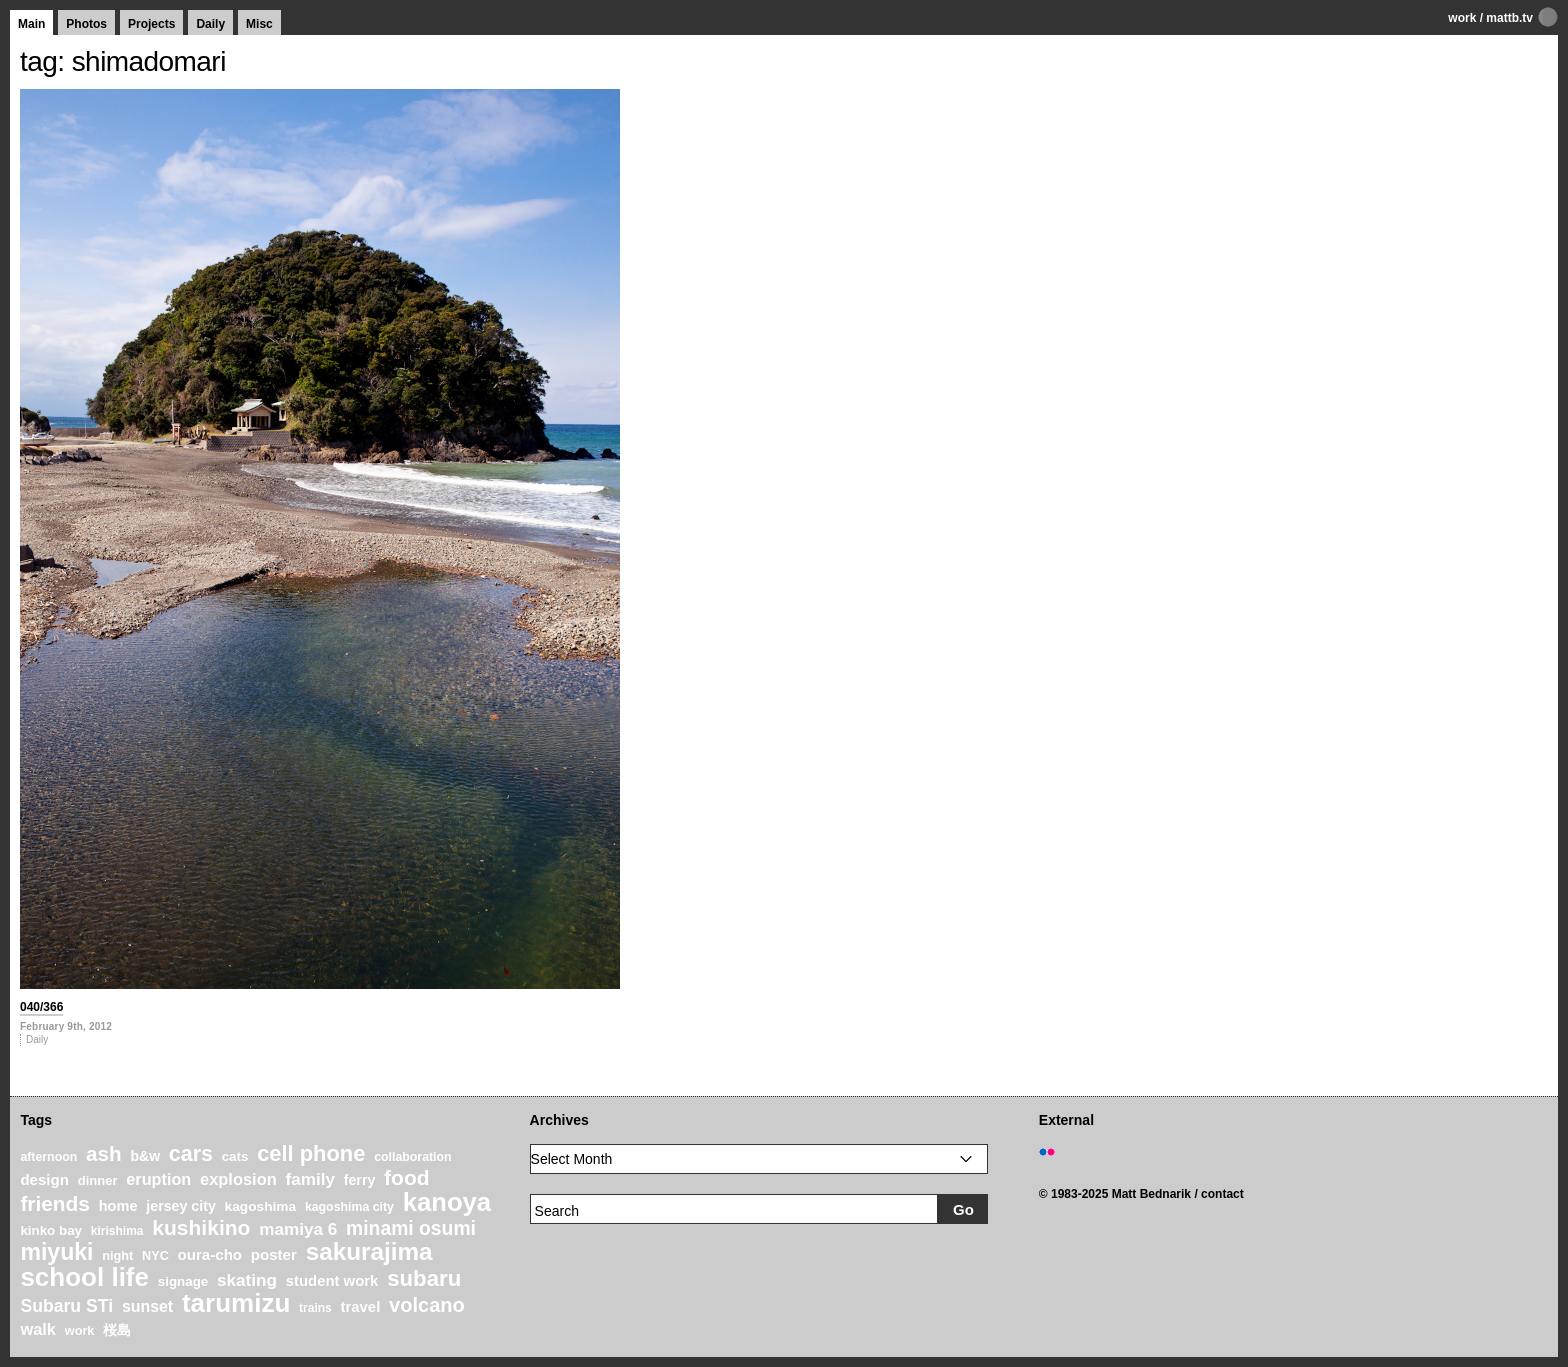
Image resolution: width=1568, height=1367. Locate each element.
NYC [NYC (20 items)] (155, 1256)
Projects (151, 24)
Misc (259, 24)
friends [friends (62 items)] (55, 1203)
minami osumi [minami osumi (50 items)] (411, 1228)
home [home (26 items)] (118, 1206)
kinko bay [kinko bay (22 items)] (51, 1230)
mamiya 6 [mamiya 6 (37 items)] (298, 1229)
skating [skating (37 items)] (247, 1280)
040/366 (41, 1007)
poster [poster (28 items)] (274, 1254)
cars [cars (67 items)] (191, 1154)
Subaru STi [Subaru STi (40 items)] (66, 1306)
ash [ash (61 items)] (104, 1153)
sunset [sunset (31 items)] (147, 1306)
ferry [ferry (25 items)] (360, 1180)
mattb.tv (1509, 18)
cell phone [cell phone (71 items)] (311, 1153)
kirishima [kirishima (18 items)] (117, 1231)
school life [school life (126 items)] (84, 1277)
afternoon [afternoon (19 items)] (48, 1157)
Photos (86, 24)
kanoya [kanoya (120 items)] (447, 1202)
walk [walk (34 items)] (38, 1329)
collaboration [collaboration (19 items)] (412, 1157)
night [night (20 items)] (117, 1256)
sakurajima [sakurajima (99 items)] (369, 1251)
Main (31, 24)
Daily (210, 24)
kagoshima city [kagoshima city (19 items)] (349, 1207)
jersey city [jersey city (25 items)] (181, 1206)
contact (1222, 1194)
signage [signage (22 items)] (183, 1281)
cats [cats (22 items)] (235, 1156)
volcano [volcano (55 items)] (427, 1305)
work (1462, 18)
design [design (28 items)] (44, 1179)
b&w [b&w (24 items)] (145, 1156)
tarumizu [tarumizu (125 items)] (236, 1303)
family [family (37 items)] (310, 1179)
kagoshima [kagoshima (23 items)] (261, 1206)
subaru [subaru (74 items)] (424, 1278)
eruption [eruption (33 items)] (158, 1179)
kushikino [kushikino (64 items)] (201, 1227)
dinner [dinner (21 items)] (98, 1180)
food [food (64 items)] (407, 1177)
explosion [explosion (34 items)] (238, 1179)
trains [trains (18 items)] (315, 1308)
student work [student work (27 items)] (332, 1281)
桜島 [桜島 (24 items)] (117, 1330)
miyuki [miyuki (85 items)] (56, 1252)
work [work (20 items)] (80, 1331)
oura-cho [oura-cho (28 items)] (210, 1254)
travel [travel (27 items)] (361, 1307)
